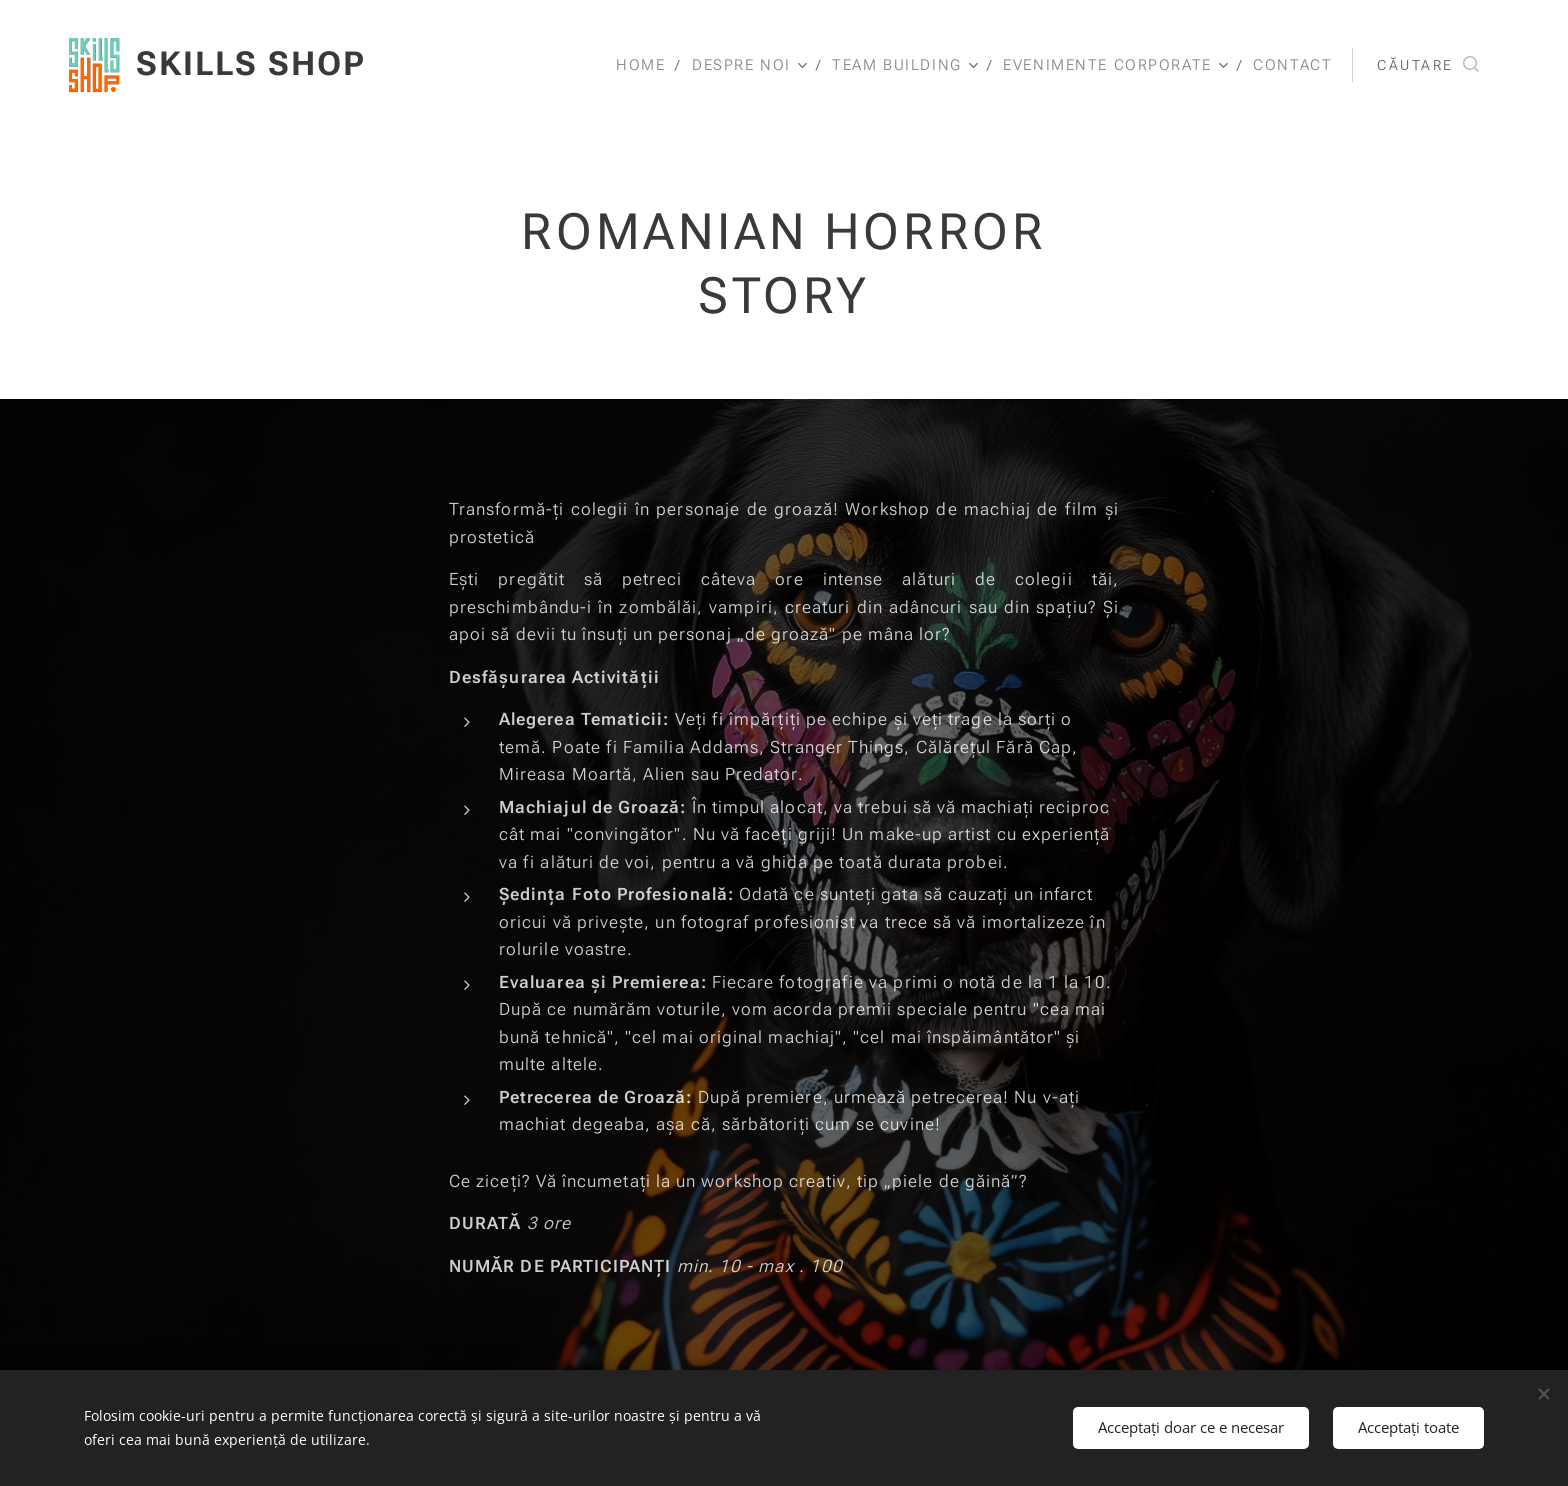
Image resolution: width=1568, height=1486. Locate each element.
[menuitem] (637, 65)
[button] (1428, 65)
